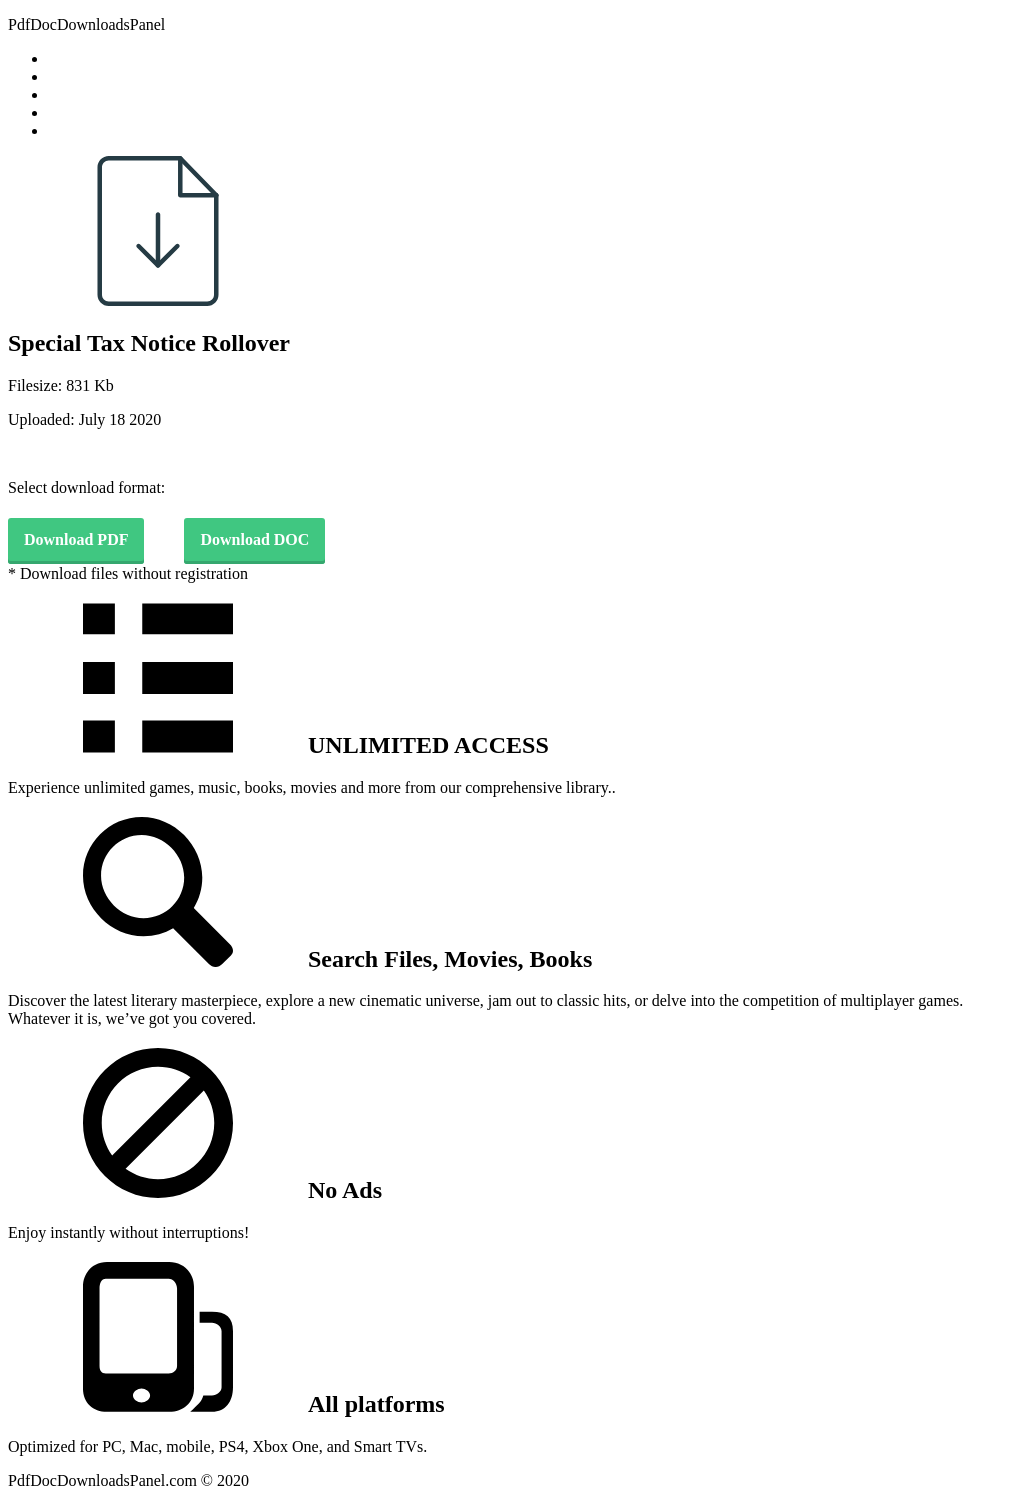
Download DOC (254, 539)
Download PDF (76, 539)
